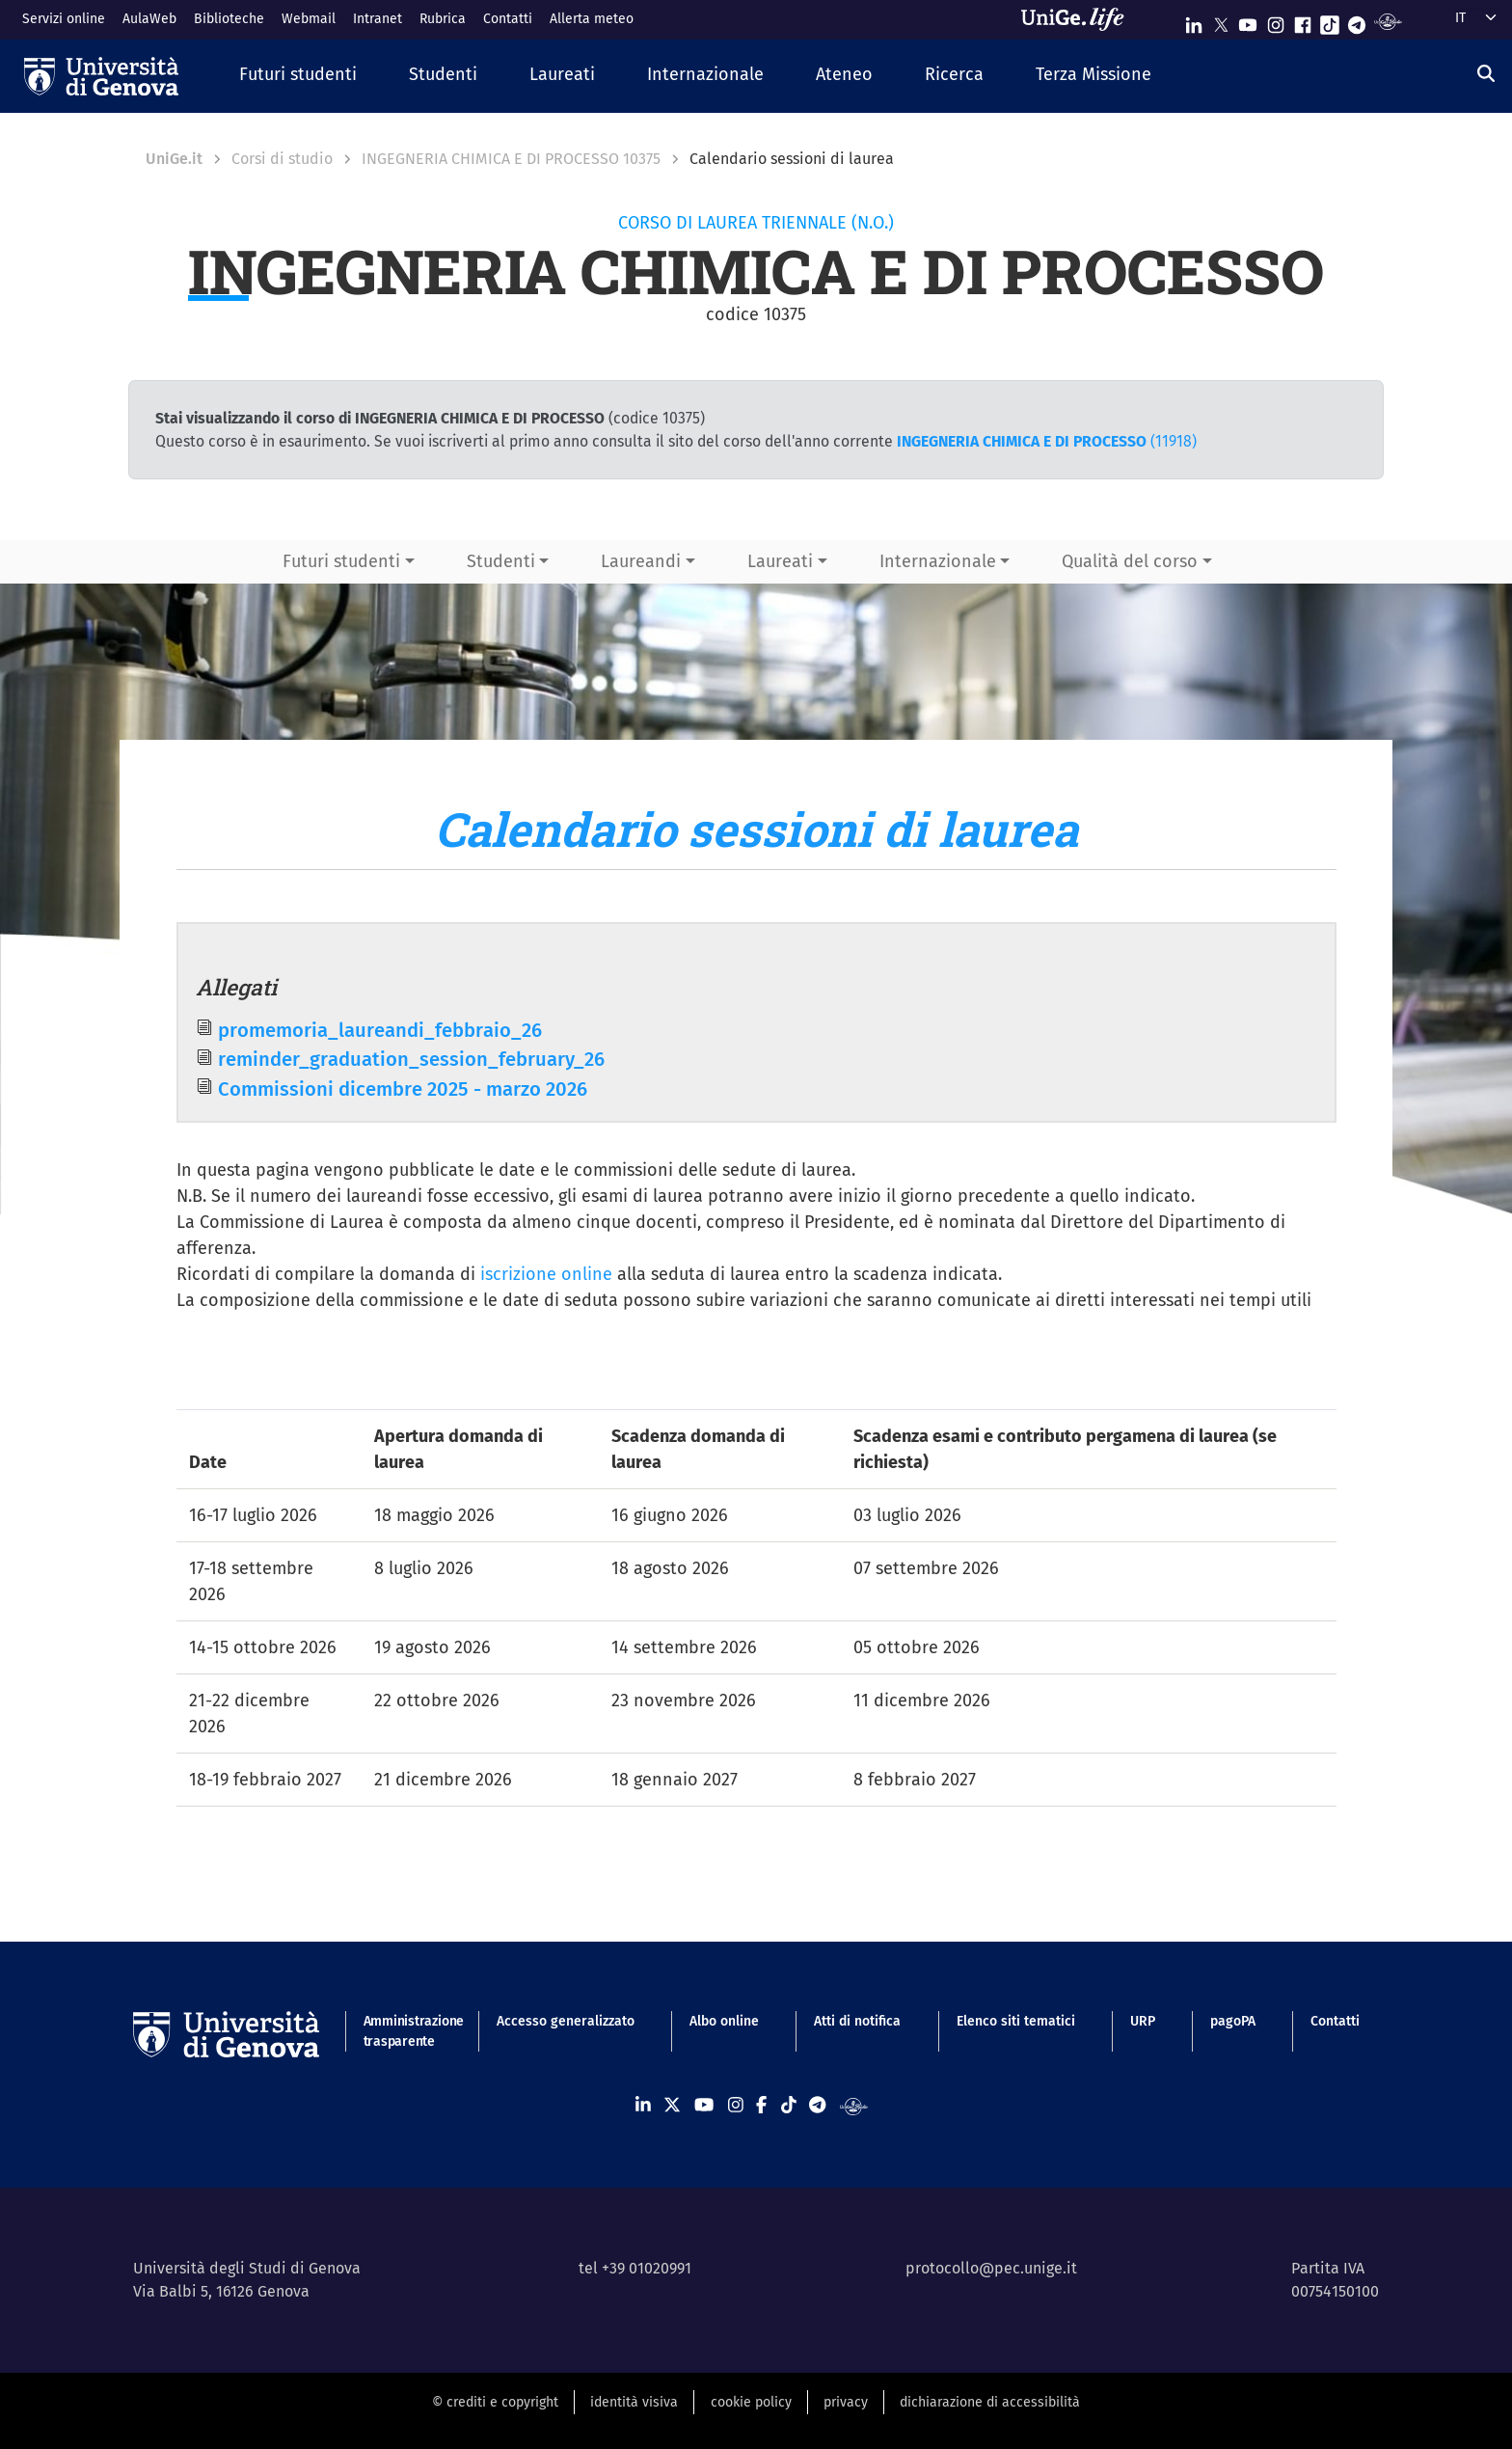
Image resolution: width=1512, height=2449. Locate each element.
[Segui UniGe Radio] (1388, 21)
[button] (298, 75)
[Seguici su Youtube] (1247, 21)
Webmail (309, 19)
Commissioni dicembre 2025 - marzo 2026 (402, 1089)
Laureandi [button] (641, 561)
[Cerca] (1486, 74)
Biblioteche (229, 19)
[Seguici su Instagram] (1275, 21)
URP (1142, 2021)
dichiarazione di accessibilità (990, 2402)
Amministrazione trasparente (403, 2031)
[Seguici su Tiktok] (1329, 21)
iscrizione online (546, 1274)
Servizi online (63, 19)
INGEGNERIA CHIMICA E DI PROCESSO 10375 (511, 159)
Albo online (724, 2021)
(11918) (1047, 441)
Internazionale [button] (937, 561)
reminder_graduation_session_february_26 (411, 1059)
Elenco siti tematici (1016, 2021)
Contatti (507, 19)
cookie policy (751, 2402)
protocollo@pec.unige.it (991, 2268)
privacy (846, 2402)
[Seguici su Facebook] (1302, 21)
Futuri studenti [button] (341, 561)
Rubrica (442, 19)
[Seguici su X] (1220, 21)
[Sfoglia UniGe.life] (1079, 19)
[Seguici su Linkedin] (1193, 21)
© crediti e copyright (495, 2402)
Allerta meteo (592, 19)
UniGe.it (174, 159)
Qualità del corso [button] (1130, 561)
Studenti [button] (501, 561)
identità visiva (634, 2402)
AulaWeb (149, 19)
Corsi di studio (282, 159)
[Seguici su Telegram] (1356, 21)
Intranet (377, 19)
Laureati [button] (780, 561)
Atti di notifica (857, 2021)
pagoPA (1233, 2021)
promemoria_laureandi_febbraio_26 (380, 1030)
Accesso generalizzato (565, 2021)
